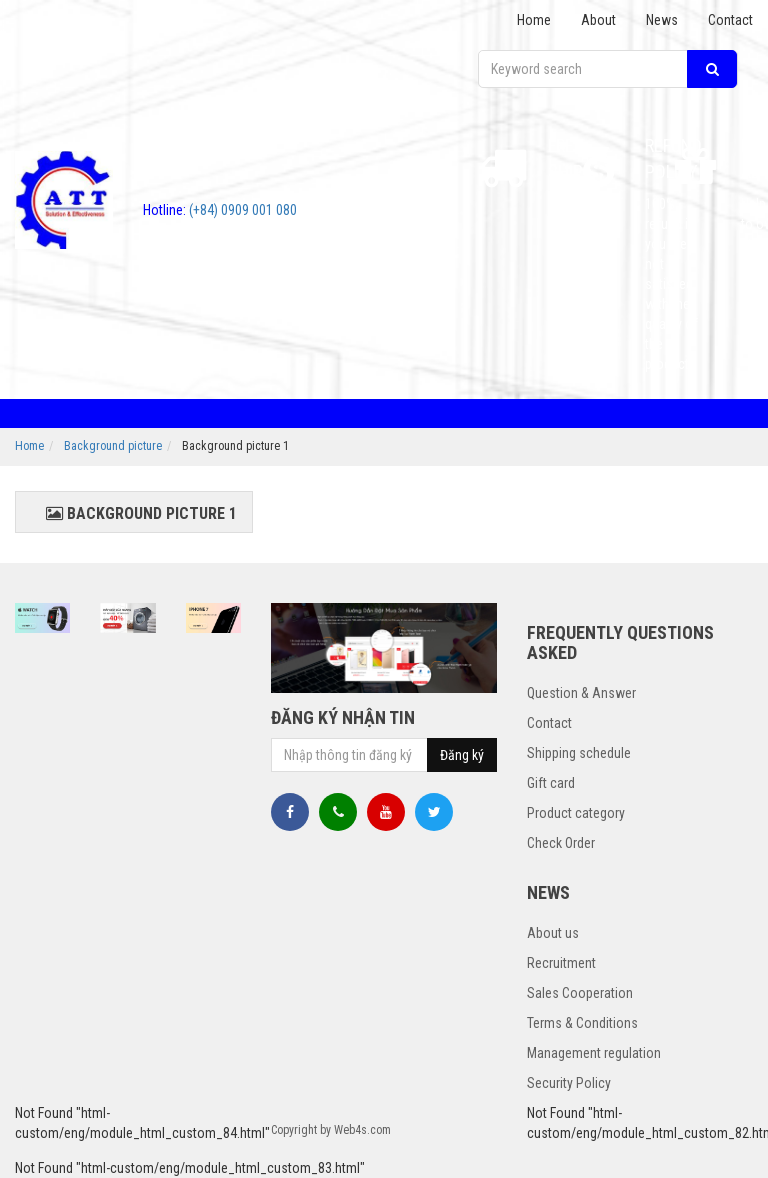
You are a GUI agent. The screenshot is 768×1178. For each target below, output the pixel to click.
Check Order (561, 843)
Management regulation (594, 1053)
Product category (576, 813)
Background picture (113, 446)
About (598, 20)
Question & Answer (581, 693)
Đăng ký (462, 755)
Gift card (551, 783)
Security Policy (569, 1083)
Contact (730, 20)
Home (534, 20)
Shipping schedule (579, 753)
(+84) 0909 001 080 (220, 210)
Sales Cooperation (580, 993)
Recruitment (561, 963)
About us (553, 933)
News (662, 20)
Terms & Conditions (582, 1023)
